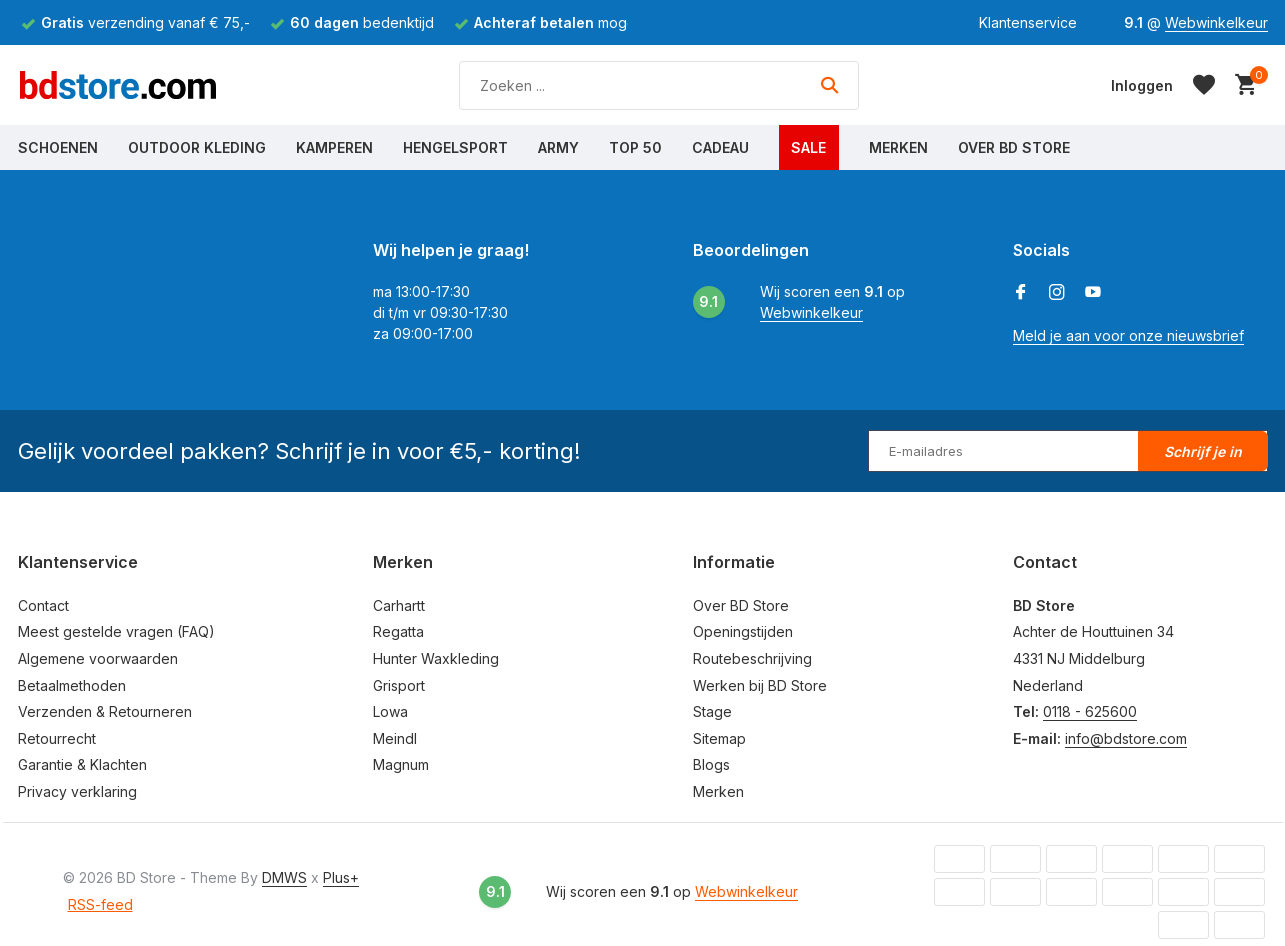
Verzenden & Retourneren (105, 711)
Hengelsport (455, 147)
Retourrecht (57, 738)
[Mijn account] (1142, 85)
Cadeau (720, 147)
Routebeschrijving (752, 658)
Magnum (401, 764)
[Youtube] (1093, 293)
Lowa (390, 711)
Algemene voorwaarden (98, 658)
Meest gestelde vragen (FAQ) (116, 631)
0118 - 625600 (1090, 711)
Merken (898, 147)
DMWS (284, 877)
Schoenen (58, 147)
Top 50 (635, 147)
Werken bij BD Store (760, 685)
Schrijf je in (1203, 451)
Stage (712, 711)
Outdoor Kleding (197, 147)
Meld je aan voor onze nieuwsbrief (1128, 335)
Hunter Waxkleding (436, 658)
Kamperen (334, 147)
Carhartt (399, 605)
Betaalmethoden (72, 685)
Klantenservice (1028, 22)
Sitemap (719, 738)
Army (558, 147)
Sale (808, 147)
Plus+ (341, 877)
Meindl (395, 738)
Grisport (399, 685)
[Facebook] (1021, 293)
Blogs (711, 764)
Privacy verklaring (77, 791)
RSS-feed (100, 904)
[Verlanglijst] (1204, 85)
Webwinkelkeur (1216, 22)
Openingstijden (743, 631)
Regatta (398, 631)
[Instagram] (1057, 293)
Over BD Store (1014, 147)
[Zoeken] (659, 85)
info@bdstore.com (1126, 738)
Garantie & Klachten (82, 764)
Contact (43, 605)
